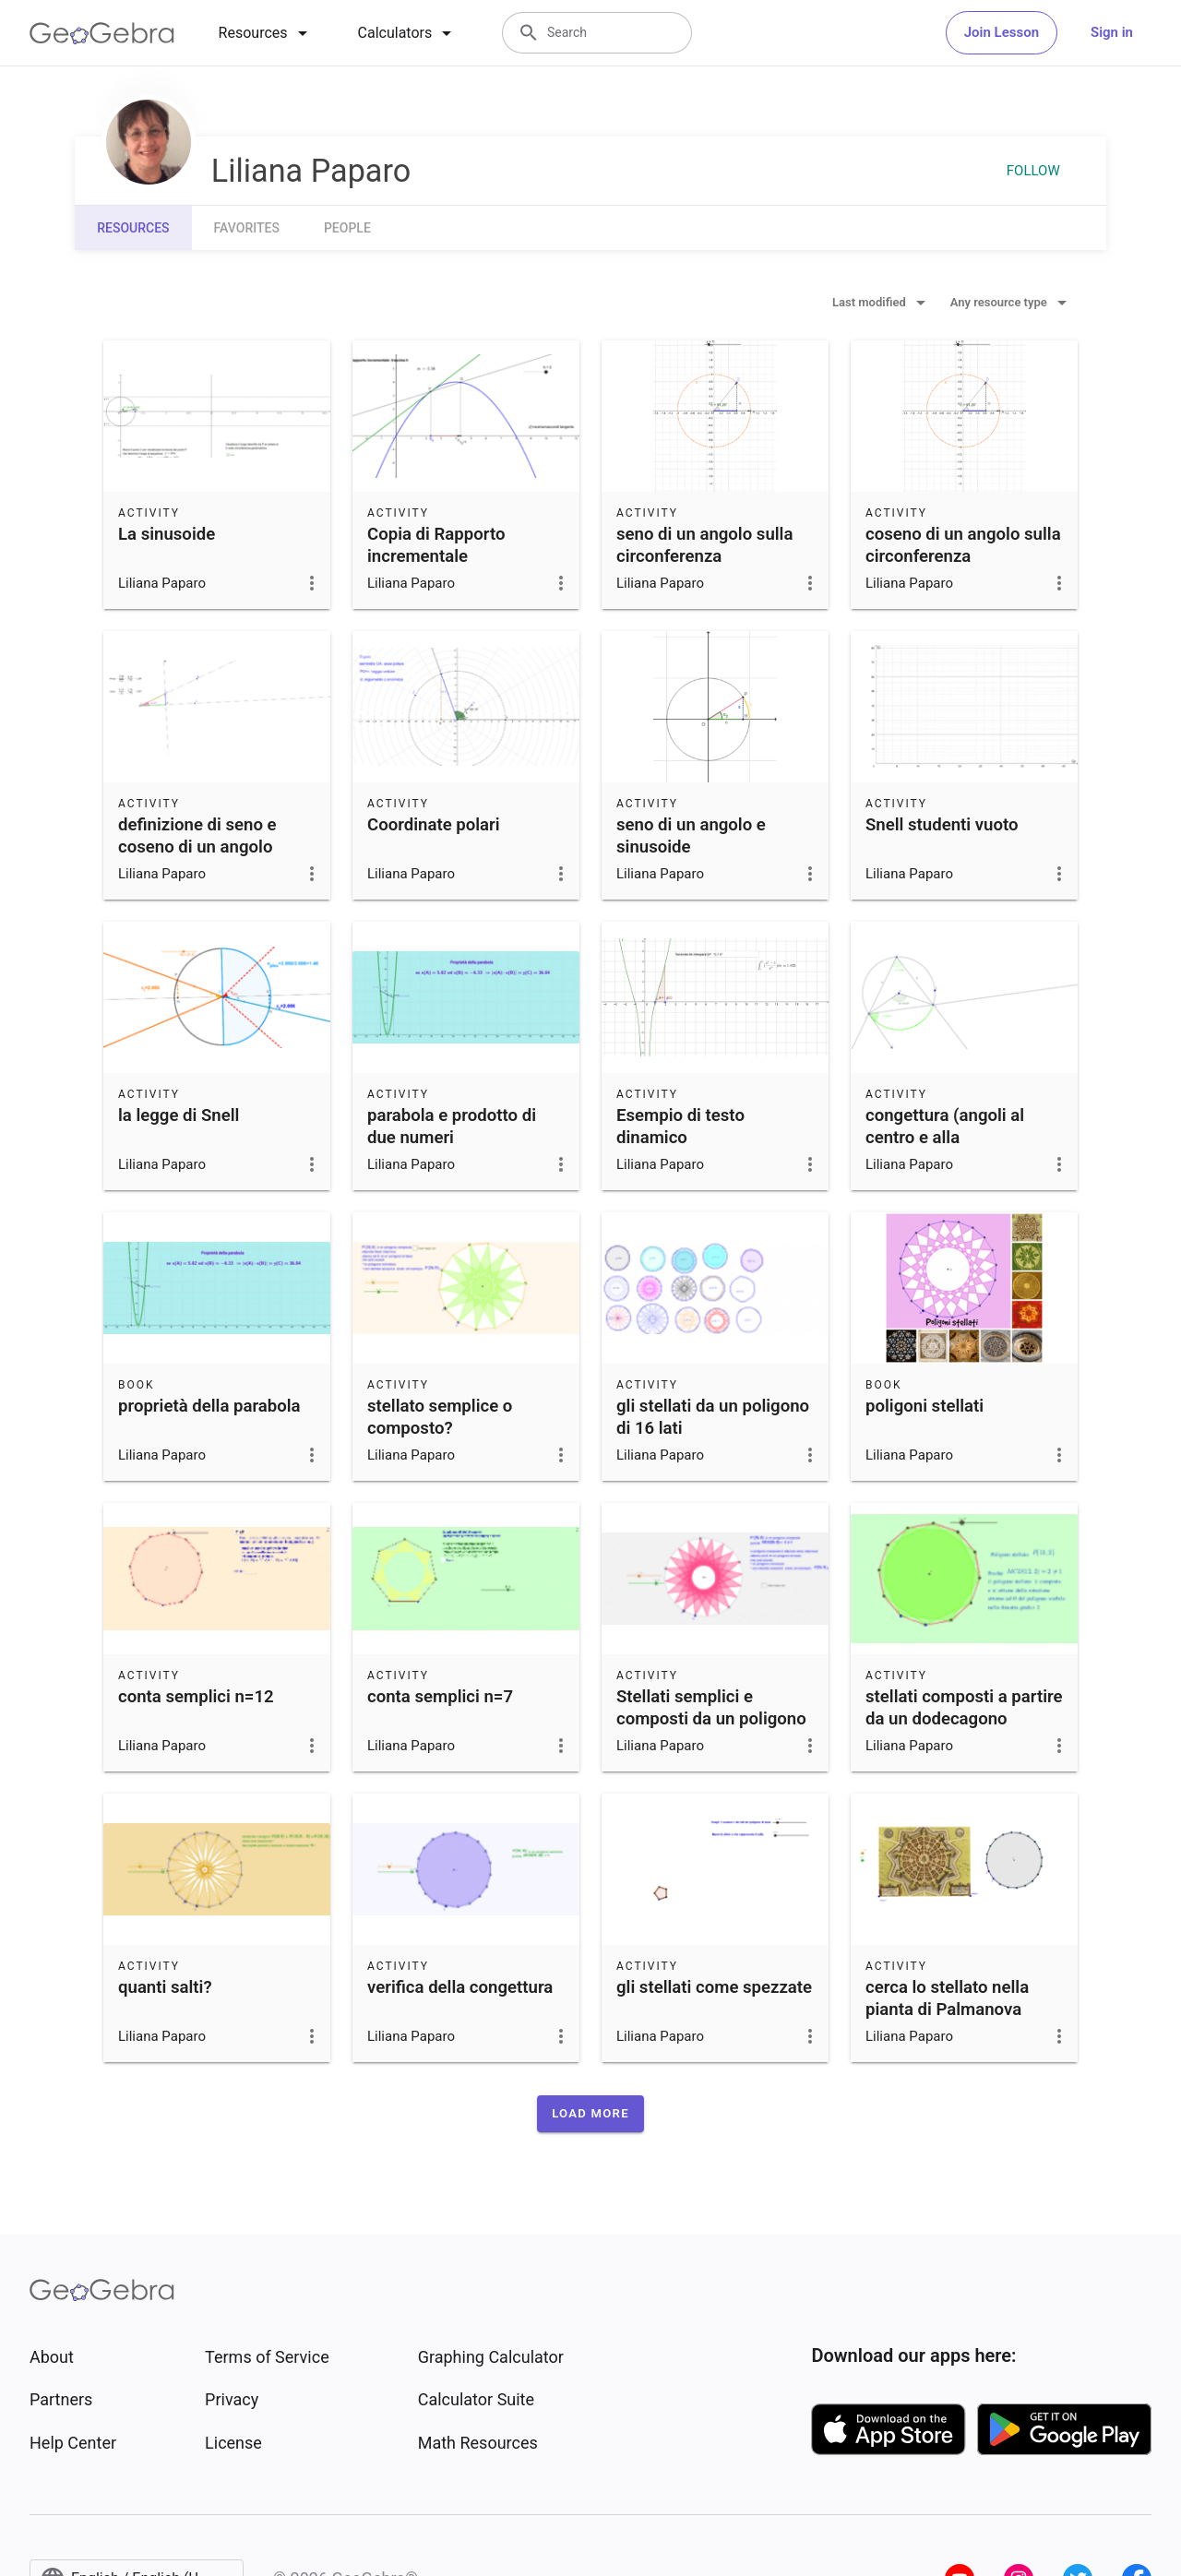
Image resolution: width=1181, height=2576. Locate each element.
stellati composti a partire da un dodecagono (964, 1708)
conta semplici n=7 (440, 1697)
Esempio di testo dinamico (680, 1126)
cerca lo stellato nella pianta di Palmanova (947, 1998)
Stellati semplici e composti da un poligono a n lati (711, 1719)
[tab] (266, 33)
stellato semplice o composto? (439, 1417)
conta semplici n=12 (196, 1697)
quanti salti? (165, 1987)
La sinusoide (166, 534)
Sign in (1112, 32)
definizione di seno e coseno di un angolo (197, 836)
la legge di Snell (178, 1115)
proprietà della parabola (209, 1406)
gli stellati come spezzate (714, 1987)
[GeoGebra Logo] (102, 33)
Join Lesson (1001, 32)
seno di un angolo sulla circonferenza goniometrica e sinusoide (713, 556)
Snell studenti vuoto (942, 825)
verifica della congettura (460, 1987)
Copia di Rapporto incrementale (436, 545)
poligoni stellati (924, 1406)
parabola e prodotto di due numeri (451, 1126)
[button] (590, 2113)
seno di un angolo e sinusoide (691, 836)
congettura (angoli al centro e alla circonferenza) (944, 1137)
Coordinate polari (433, 825)
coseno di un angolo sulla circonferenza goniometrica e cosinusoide (963, 567)
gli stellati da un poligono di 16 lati (712, 1417)
